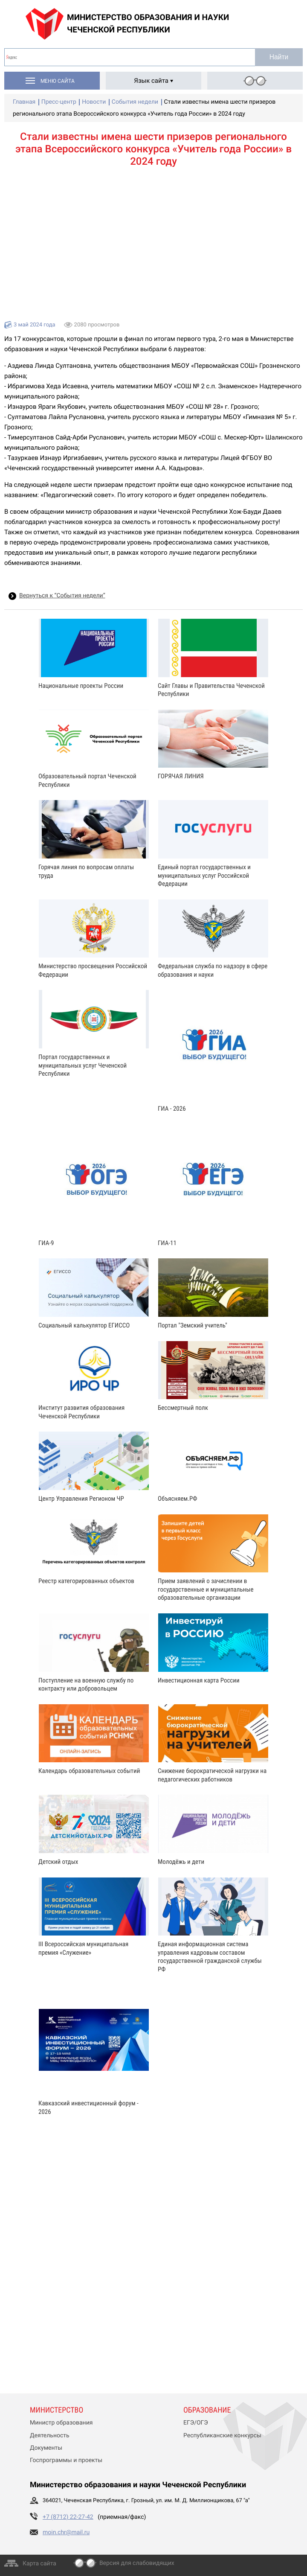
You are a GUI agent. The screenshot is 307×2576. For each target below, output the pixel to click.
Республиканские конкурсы (222, 2435)
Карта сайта (39, 2563)
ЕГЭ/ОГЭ (195, 2422)
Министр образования (61, 2422)
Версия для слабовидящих (136, 2563)
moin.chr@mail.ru (66, 2532)
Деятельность (50, 2435)
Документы (46, 2448)
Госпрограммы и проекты (66, 2460)
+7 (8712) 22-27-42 (68, 2517)
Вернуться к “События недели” (62, 595)
